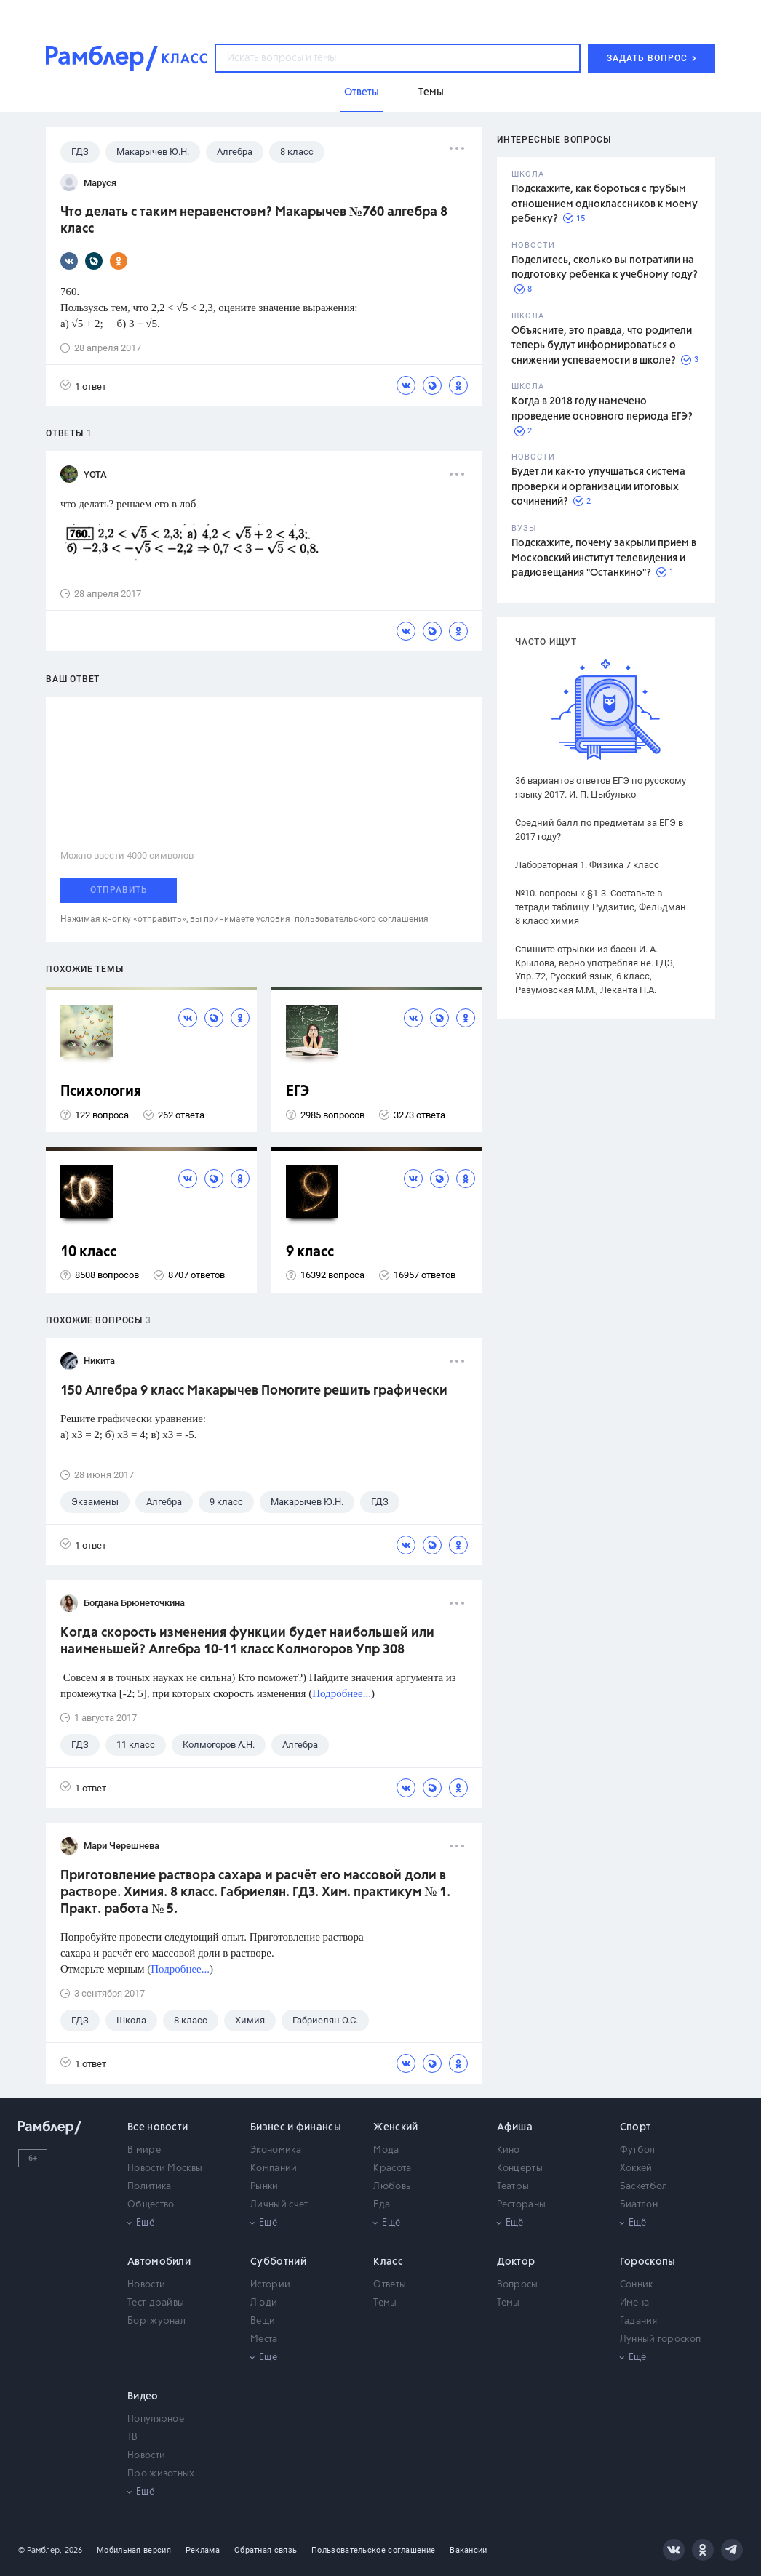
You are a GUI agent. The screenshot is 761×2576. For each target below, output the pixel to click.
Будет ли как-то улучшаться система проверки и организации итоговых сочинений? (598, 487)
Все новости (157, 2127)
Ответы (389, 2285)
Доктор (516, 2262)
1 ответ (83, 386)
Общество (150, 2205)
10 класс (88, 1252)
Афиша (515, 2127)
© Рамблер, (40, 2550)
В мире (144, 2150)
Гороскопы (648, 2262)
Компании (273, 2168)
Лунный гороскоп (660, 2339)
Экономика (275, 2150)
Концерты (520, 2168)
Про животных (161, 2474)
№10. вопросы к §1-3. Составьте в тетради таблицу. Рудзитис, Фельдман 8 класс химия (600, 907)
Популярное (155, 2419)
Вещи (262, 2321)
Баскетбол (644, 2186)
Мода (386, 2150)
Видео (143, 2396)
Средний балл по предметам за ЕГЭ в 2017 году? (599, 829)
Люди (263, 2303)
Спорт (635, 2127)
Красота (392, 2168)
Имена (635, 2303)
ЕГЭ (297, 1091)
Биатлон (639, 2205)
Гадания (638, 2321)
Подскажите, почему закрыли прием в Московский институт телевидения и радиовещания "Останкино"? (603, 558)
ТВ (132, 2437)
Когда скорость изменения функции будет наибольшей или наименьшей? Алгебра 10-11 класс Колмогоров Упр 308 (247, 1641)
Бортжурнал (156, 2321)
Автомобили (159, 2262)
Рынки (264, 2186)
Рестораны (521, 2205)
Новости (146, 2285)
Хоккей (636, 2168)
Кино (508, 2150)
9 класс (310, 1252)
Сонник (636, 2285)
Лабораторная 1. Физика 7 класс (587, 864)
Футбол (638, 2150)
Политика (149, 2186)
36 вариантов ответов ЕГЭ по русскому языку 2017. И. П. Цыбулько (600, 787)
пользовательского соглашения (362, 919)
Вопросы (517, 2285)
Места (264, 2339)
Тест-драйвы (155, 2303)
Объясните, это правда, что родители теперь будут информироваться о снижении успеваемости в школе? (601, 346)
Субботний (278, 2262)
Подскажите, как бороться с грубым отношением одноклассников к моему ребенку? (604, 204)
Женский (395, 2127)
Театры (513, 2186)
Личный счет (279, 2205)
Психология (100, 1091)
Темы (385, 2303)
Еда (381, 2205)
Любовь (391, 2186)
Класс (388, 2262)
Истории (270, 2285)
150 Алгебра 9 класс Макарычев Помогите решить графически (253, 1390)
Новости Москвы (164, 2168)
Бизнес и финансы (295, 2127)
